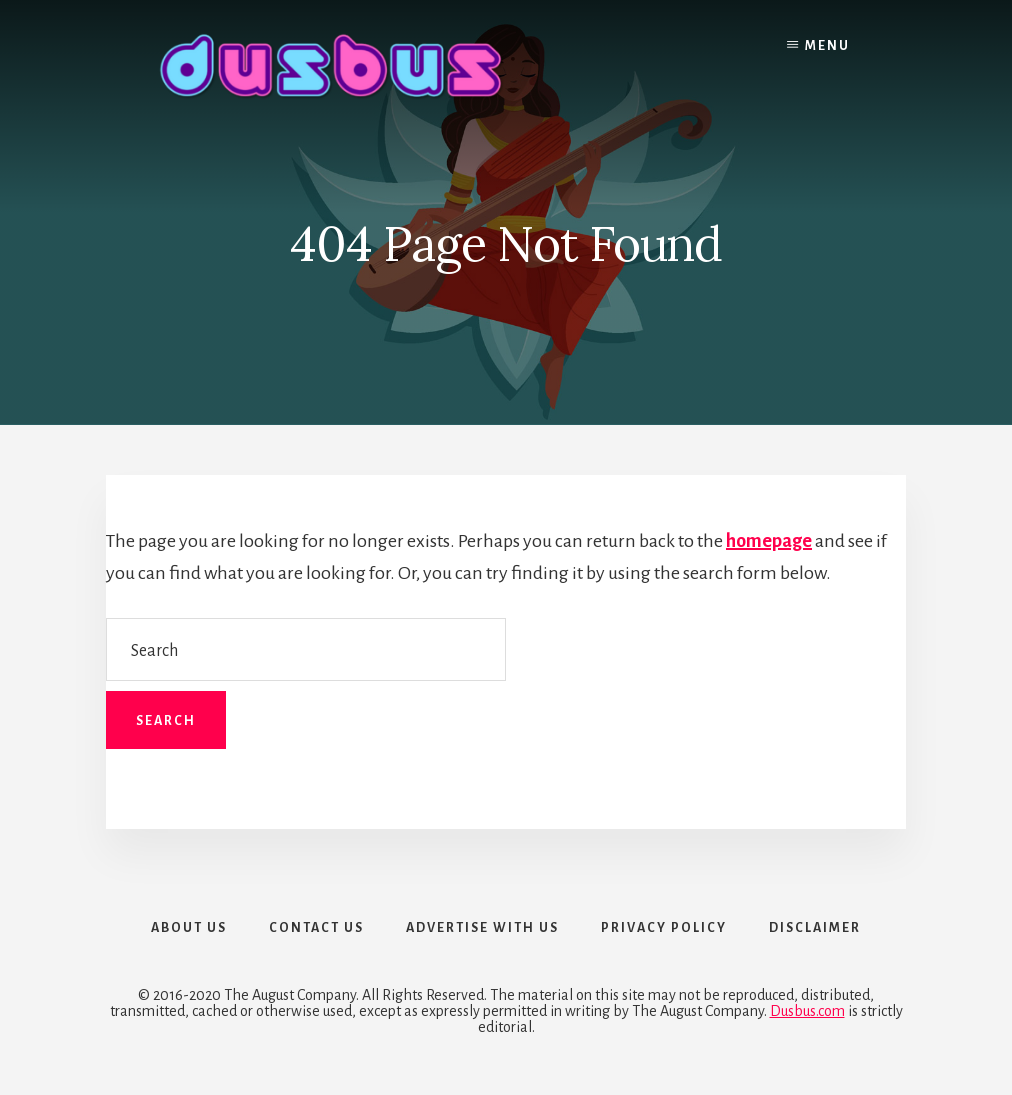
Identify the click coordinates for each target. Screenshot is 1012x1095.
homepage (769, 541)
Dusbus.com (807, 1011)
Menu (827, 46)
